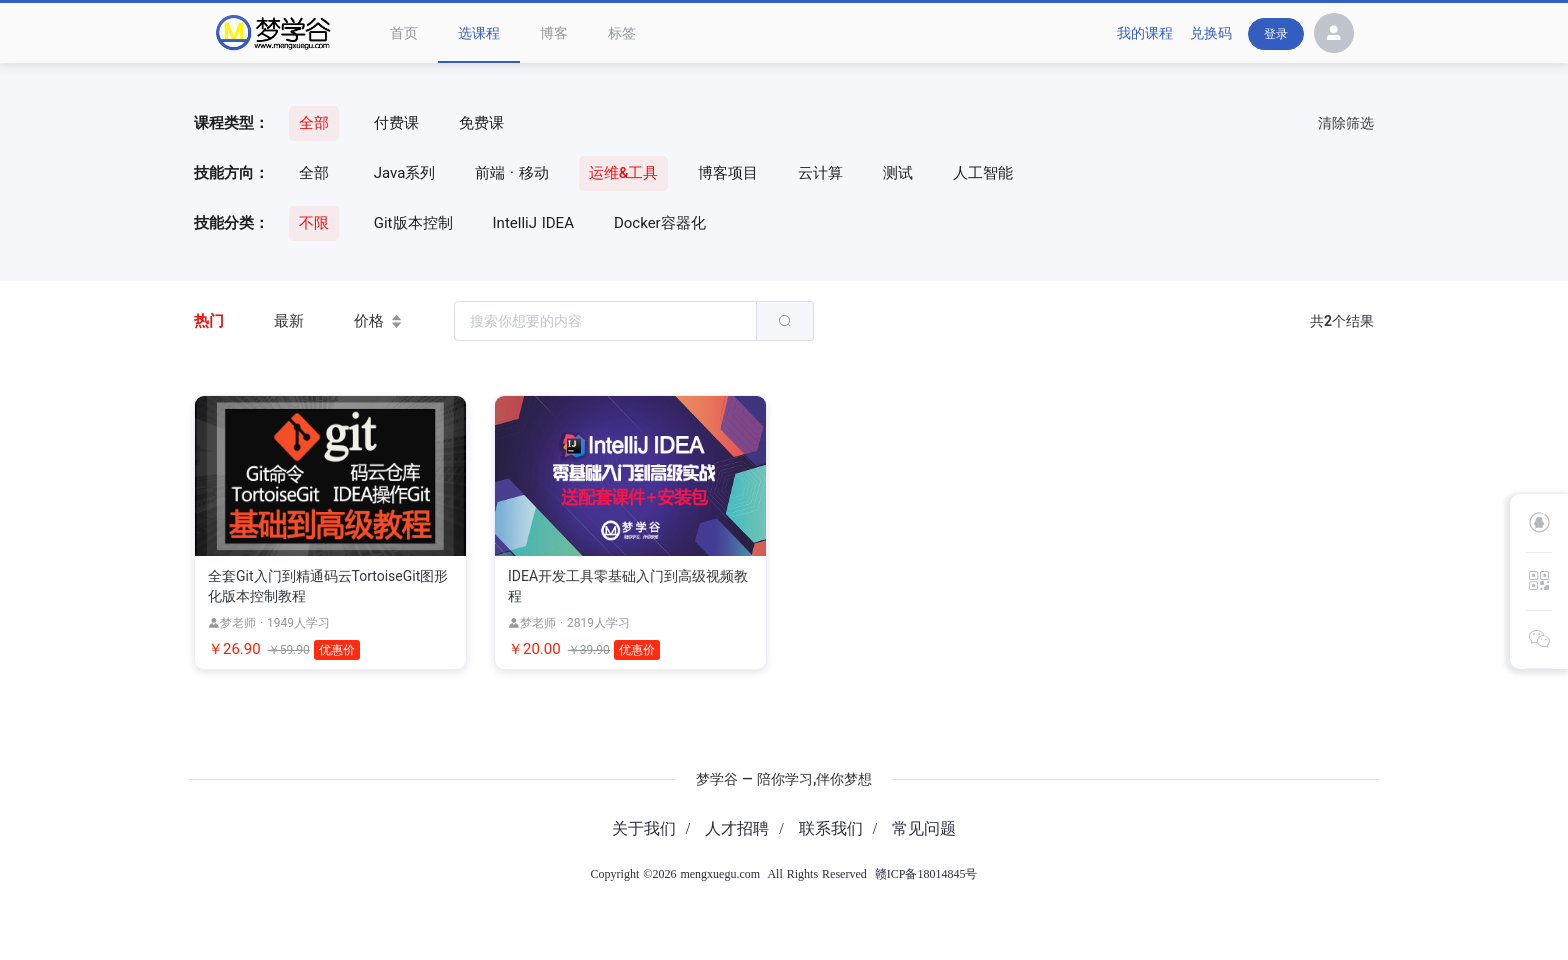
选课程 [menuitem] (479, 33)
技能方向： (231, 173)
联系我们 (831, 828)
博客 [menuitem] (554, 33)
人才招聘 (737, 828)
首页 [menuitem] (404, 33)
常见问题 (924, 828)
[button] (1334, 36)
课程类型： (231, 123)
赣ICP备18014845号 (926, 874)
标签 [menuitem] (622, 33)
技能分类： (231, 223)
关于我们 (644, 828)
